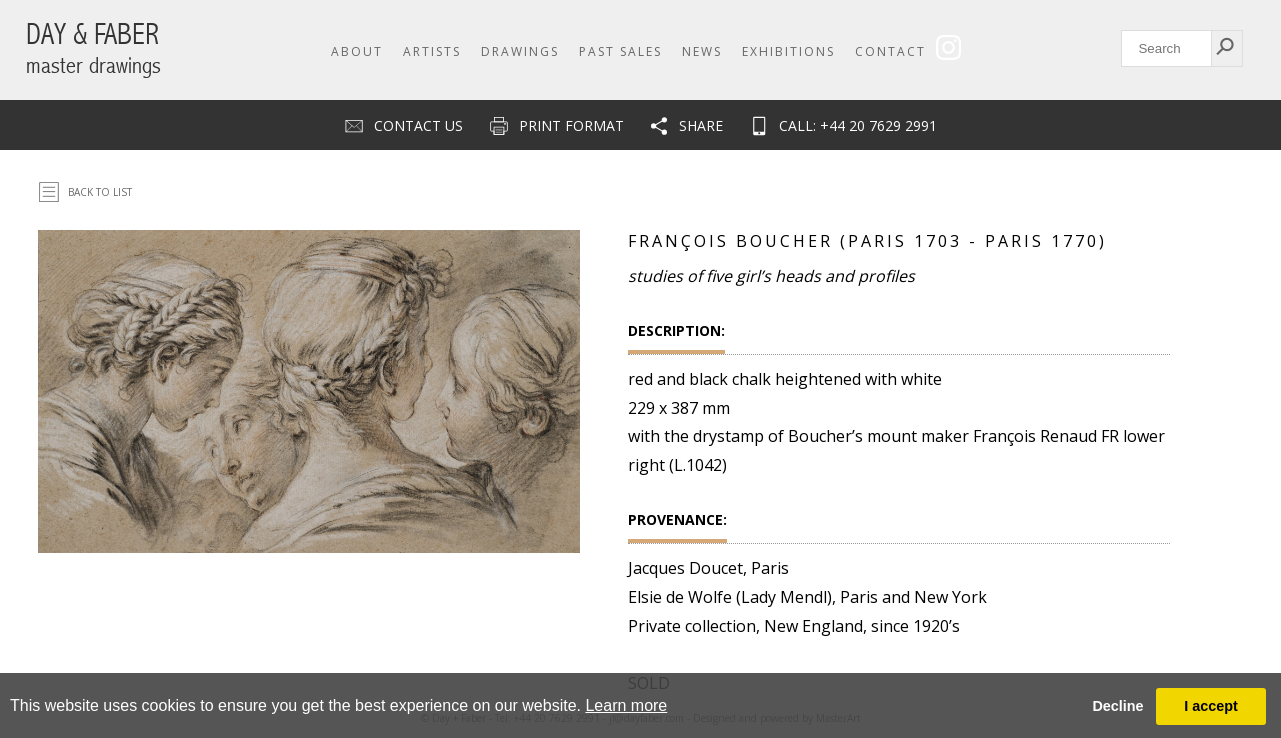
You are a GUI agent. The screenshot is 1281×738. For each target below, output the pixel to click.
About (357, 51)
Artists (432, 51)
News (702, 51)
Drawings (520, 51)
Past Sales (620, 51)
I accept (1211, 706)
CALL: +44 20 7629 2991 (858, 125)
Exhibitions (788, 51)
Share (701, 125)
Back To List (100, 192)
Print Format (571, 125)
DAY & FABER (93, 48)
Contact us (418, 125)
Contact (890, 51)
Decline (1117, 706)
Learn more (626, 705)
